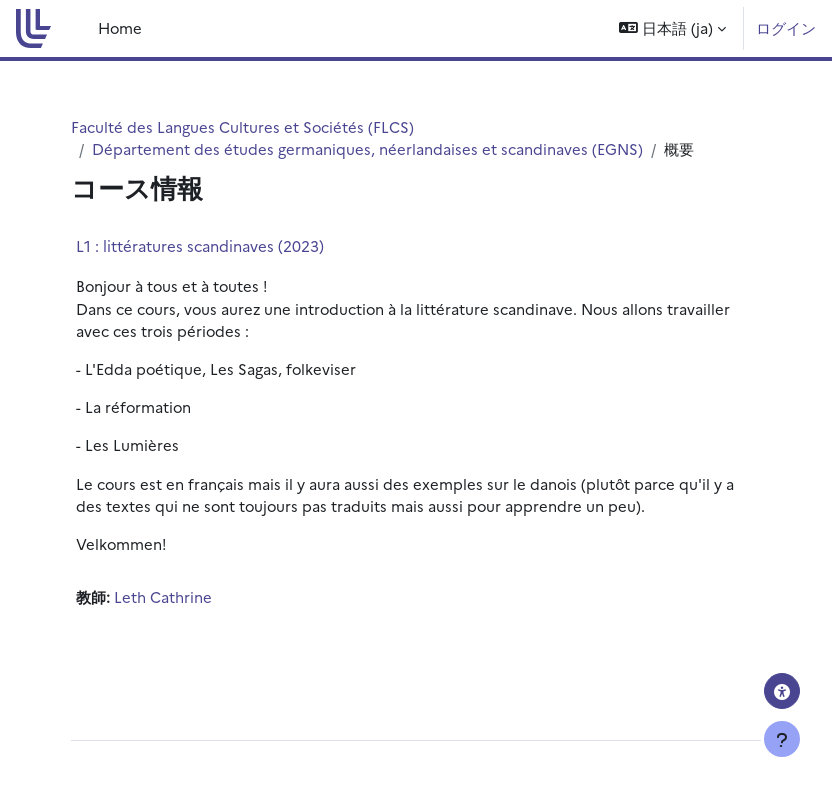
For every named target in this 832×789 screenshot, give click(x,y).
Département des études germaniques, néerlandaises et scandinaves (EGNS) (367, 148)
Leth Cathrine (163, 596)
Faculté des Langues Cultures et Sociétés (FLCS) (242, 126)
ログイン (786, 27)
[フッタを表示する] (782, 739)
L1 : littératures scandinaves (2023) (200, 245)
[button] (672, 28)
